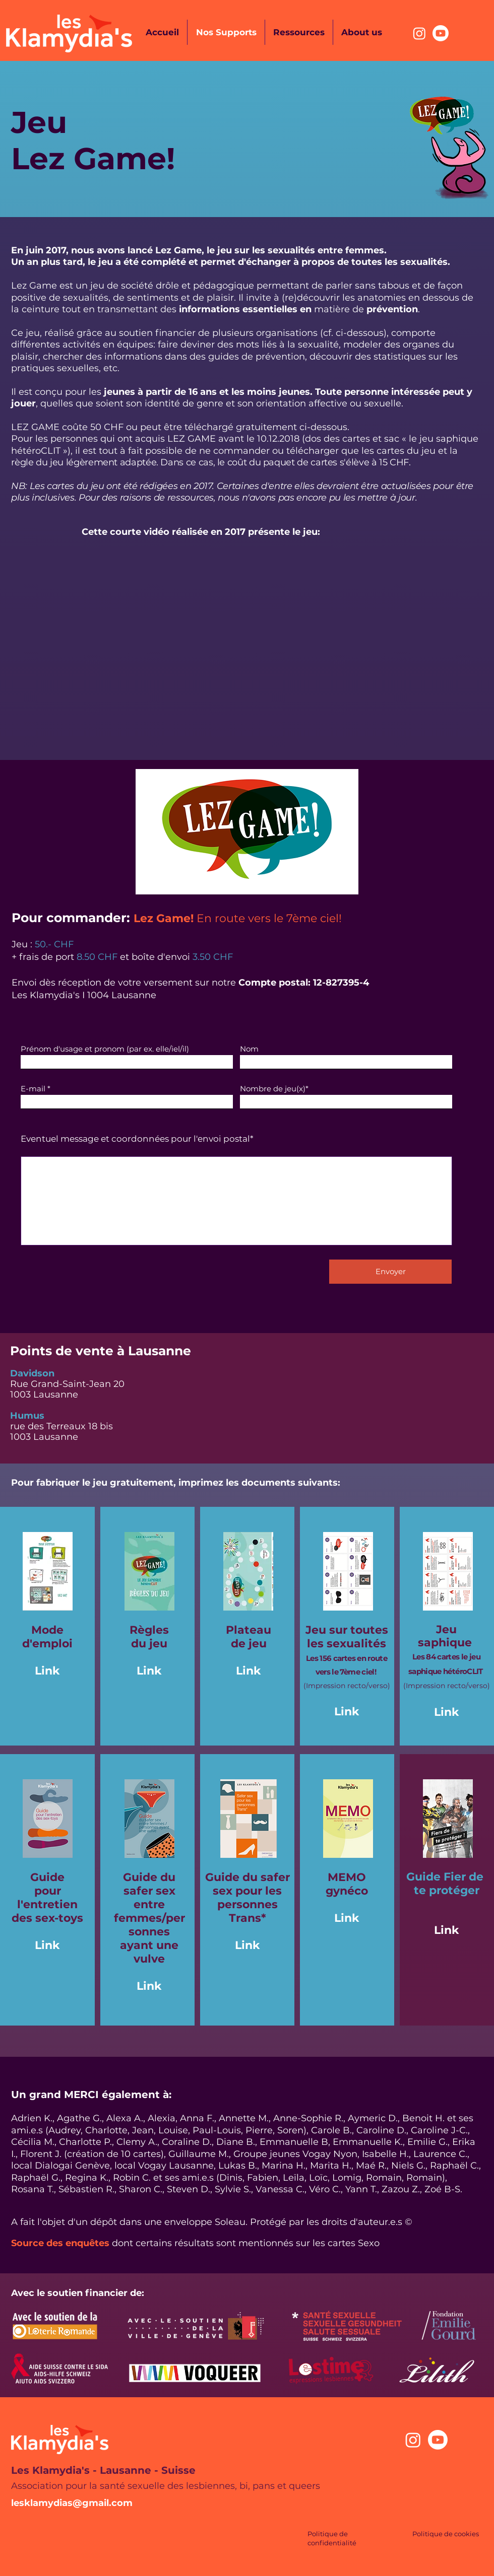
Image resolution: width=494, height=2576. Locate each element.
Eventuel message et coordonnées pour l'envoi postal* (137, 1139)
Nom (249, 1049)
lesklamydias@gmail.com (72, 2503)
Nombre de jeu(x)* (274, 1088)
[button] (247, 831)
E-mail (33, 1088)
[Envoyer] (390, 1271)
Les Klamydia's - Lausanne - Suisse (103, 2470)
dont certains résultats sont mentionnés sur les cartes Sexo (245, 2243)
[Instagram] (419, 33)
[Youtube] (441, 33)
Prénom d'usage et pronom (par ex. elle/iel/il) (105, 1049)
